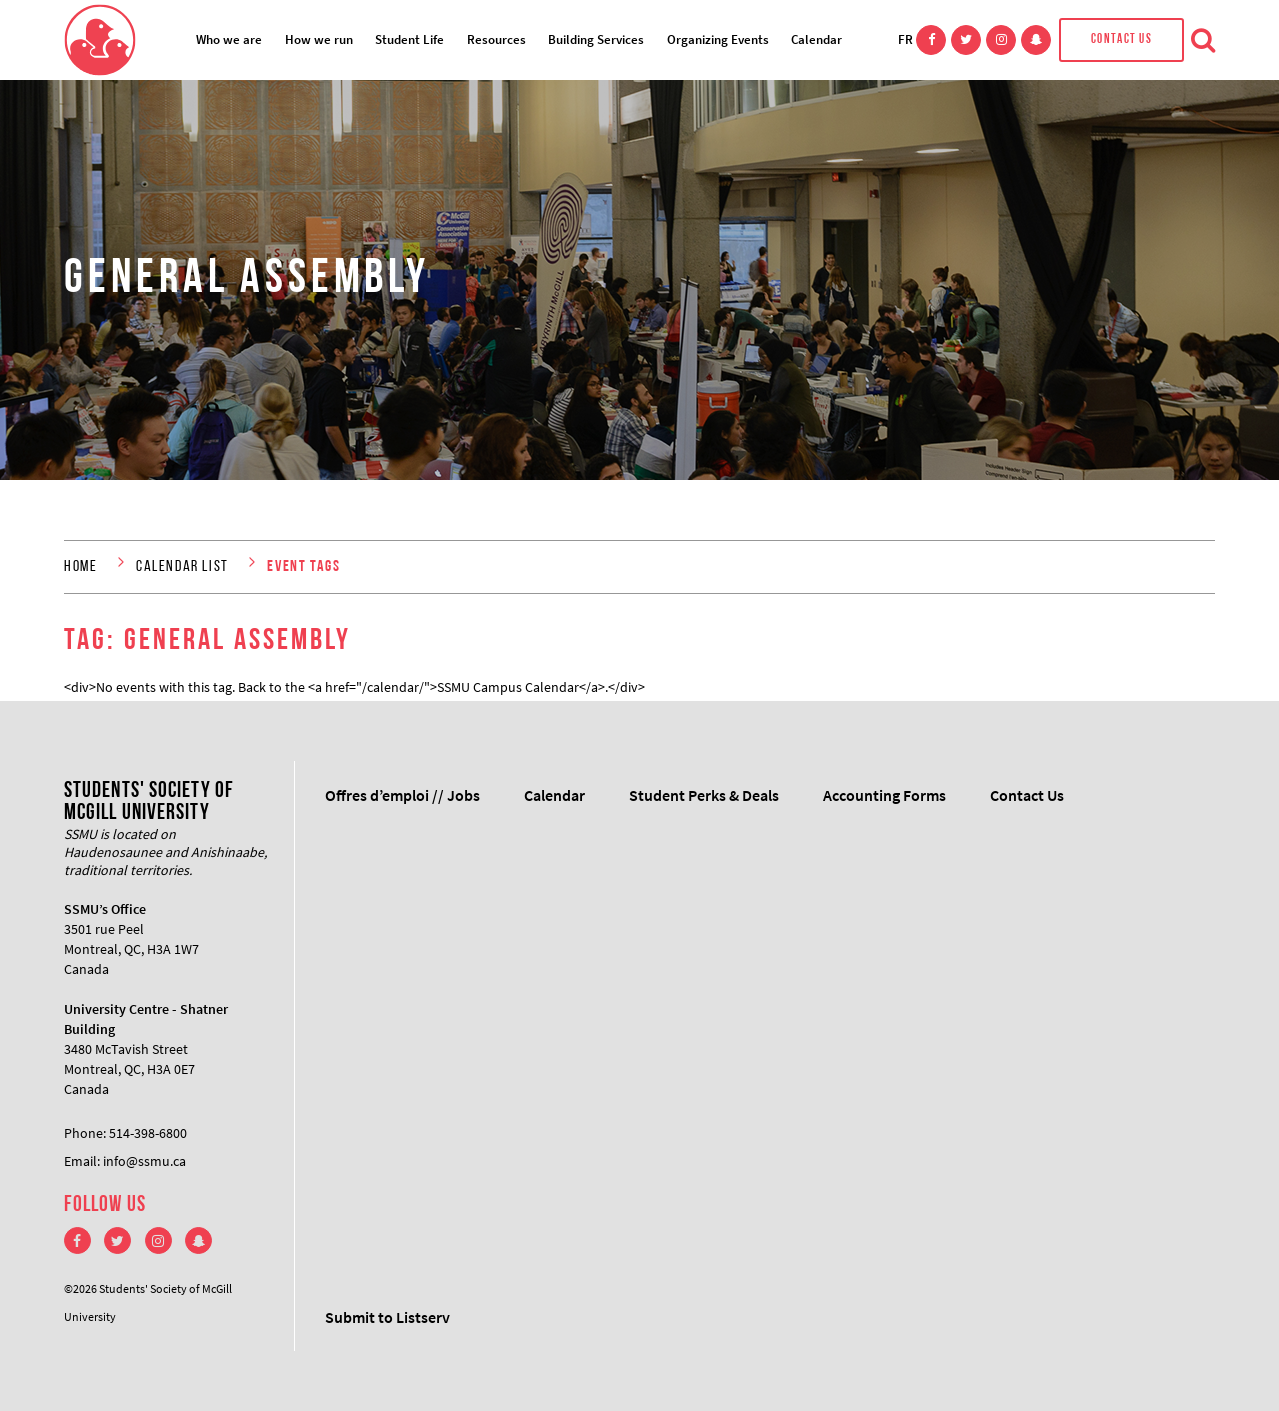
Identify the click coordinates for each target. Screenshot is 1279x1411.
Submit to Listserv (387, 1317)
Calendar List (182, 567)
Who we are (229, 39)
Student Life (409, 39)
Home (80, 567)
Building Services (596, 39)
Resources (496, 39)
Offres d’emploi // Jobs (402, 795)
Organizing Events (718, 39)
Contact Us (1121, 39)
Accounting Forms (884, 795)
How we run (319, 39)
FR (905, 39)
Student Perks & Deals (704, 795)
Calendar (816, 39)
